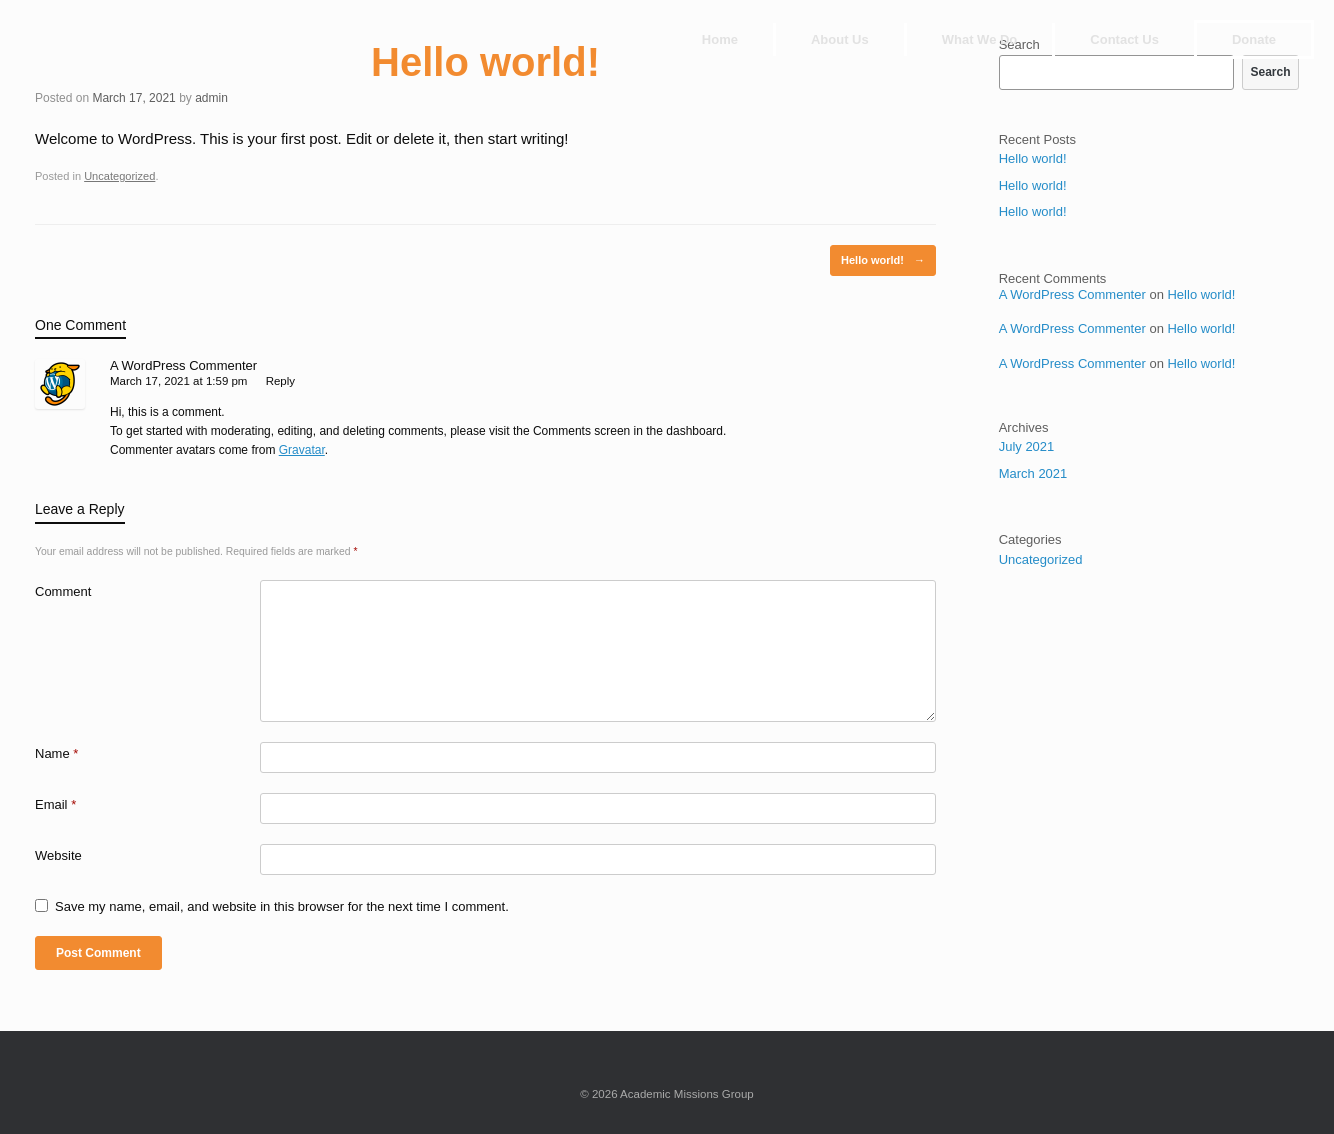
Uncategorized (119, 176)
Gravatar (302, 450)
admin (211, 98)
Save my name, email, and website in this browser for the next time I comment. (282, 906)
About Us (840, 39)
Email (55, 804)
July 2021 (1027, 446)
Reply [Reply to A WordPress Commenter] (280, 381)
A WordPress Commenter (183, 365)
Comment (63, 591)
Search (1270, 72)
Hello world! (883, 260)
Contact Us (1124, 39)
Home (720, 39)
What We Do (980, 39)
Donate (1254, 39)
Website (58, 855)
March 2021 (1033, 473)
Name (56, 753)
